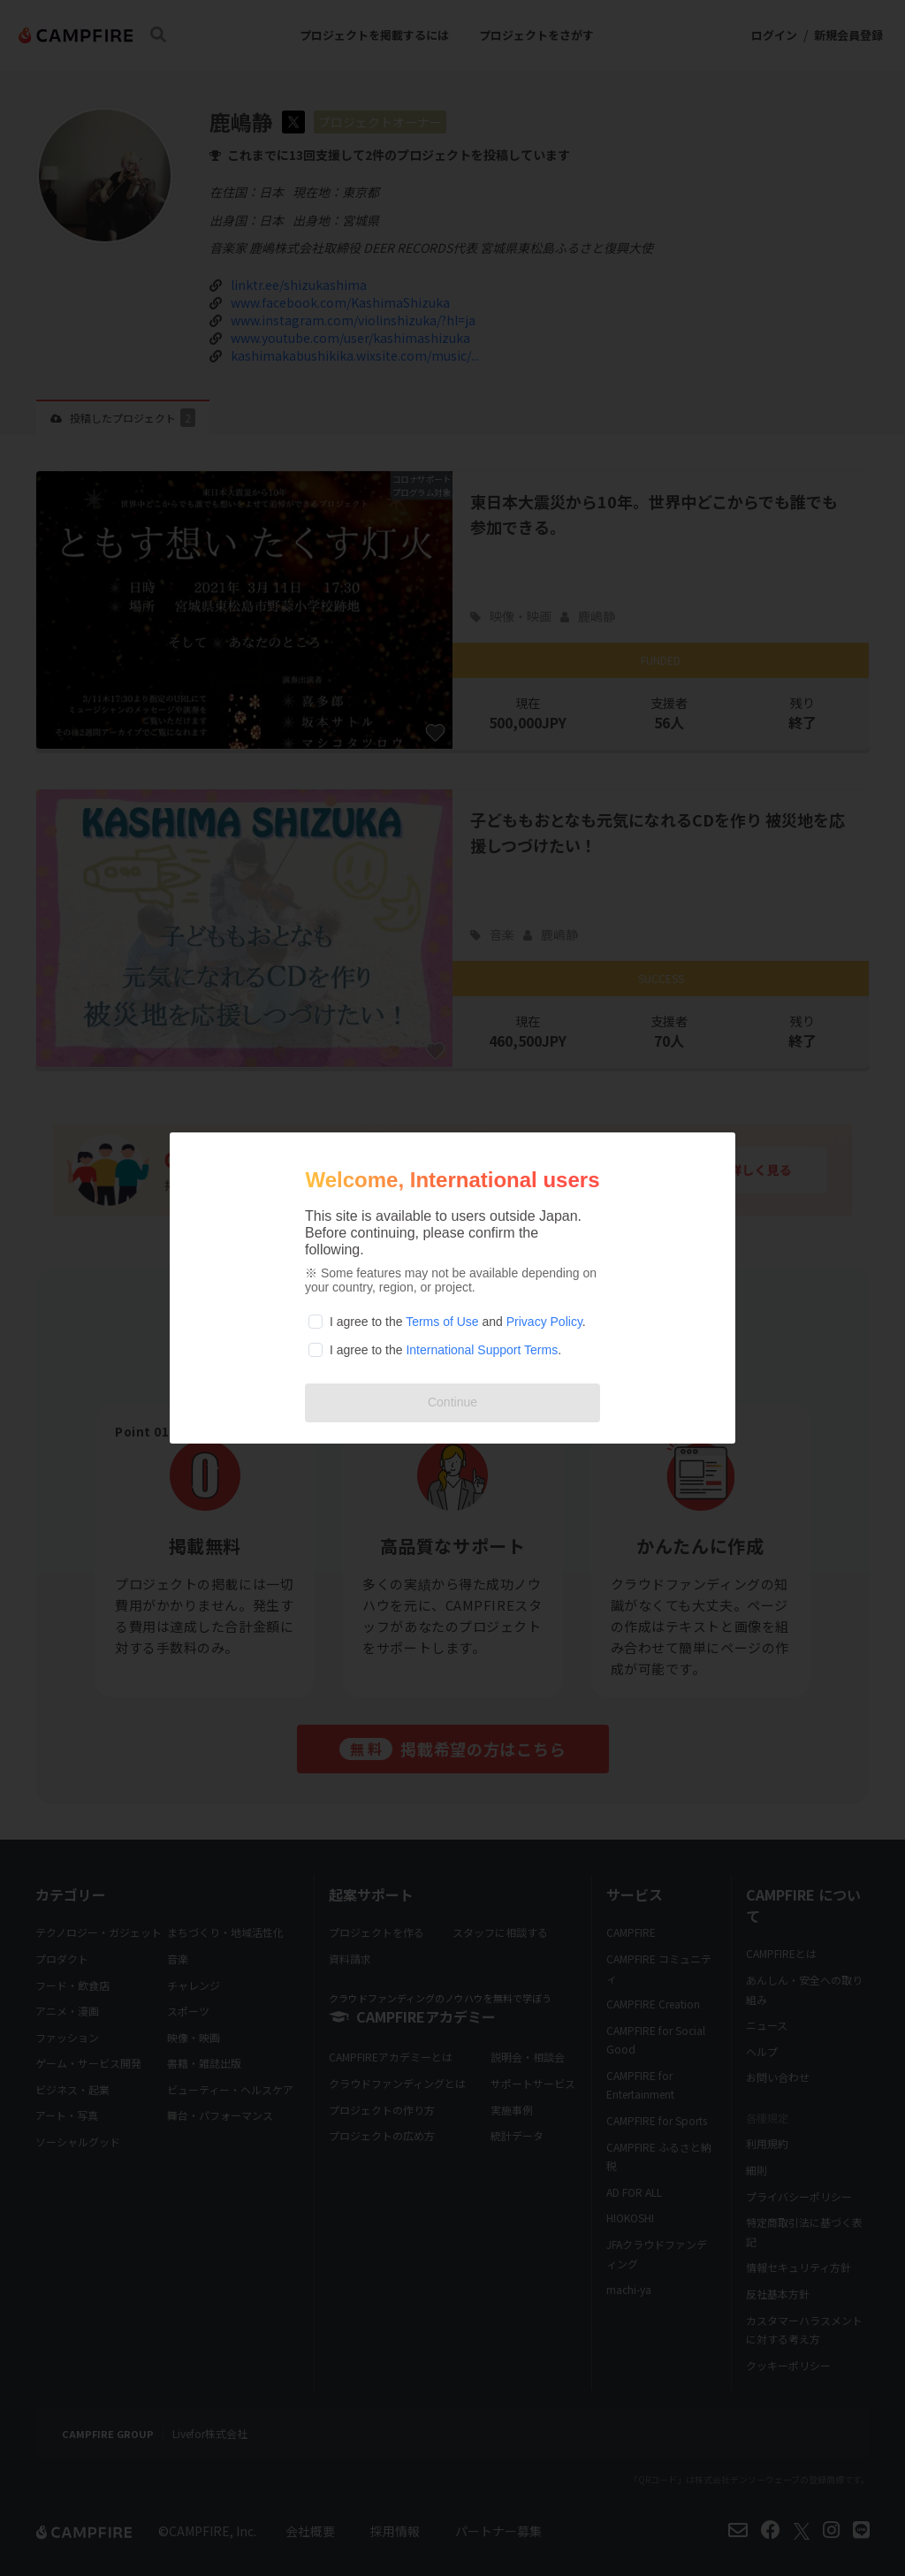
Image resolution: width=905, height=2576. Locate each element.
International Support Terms (482, 1350)
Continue (452, 1402)
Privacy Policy (544, 1322)
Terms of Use (442, 1322)
